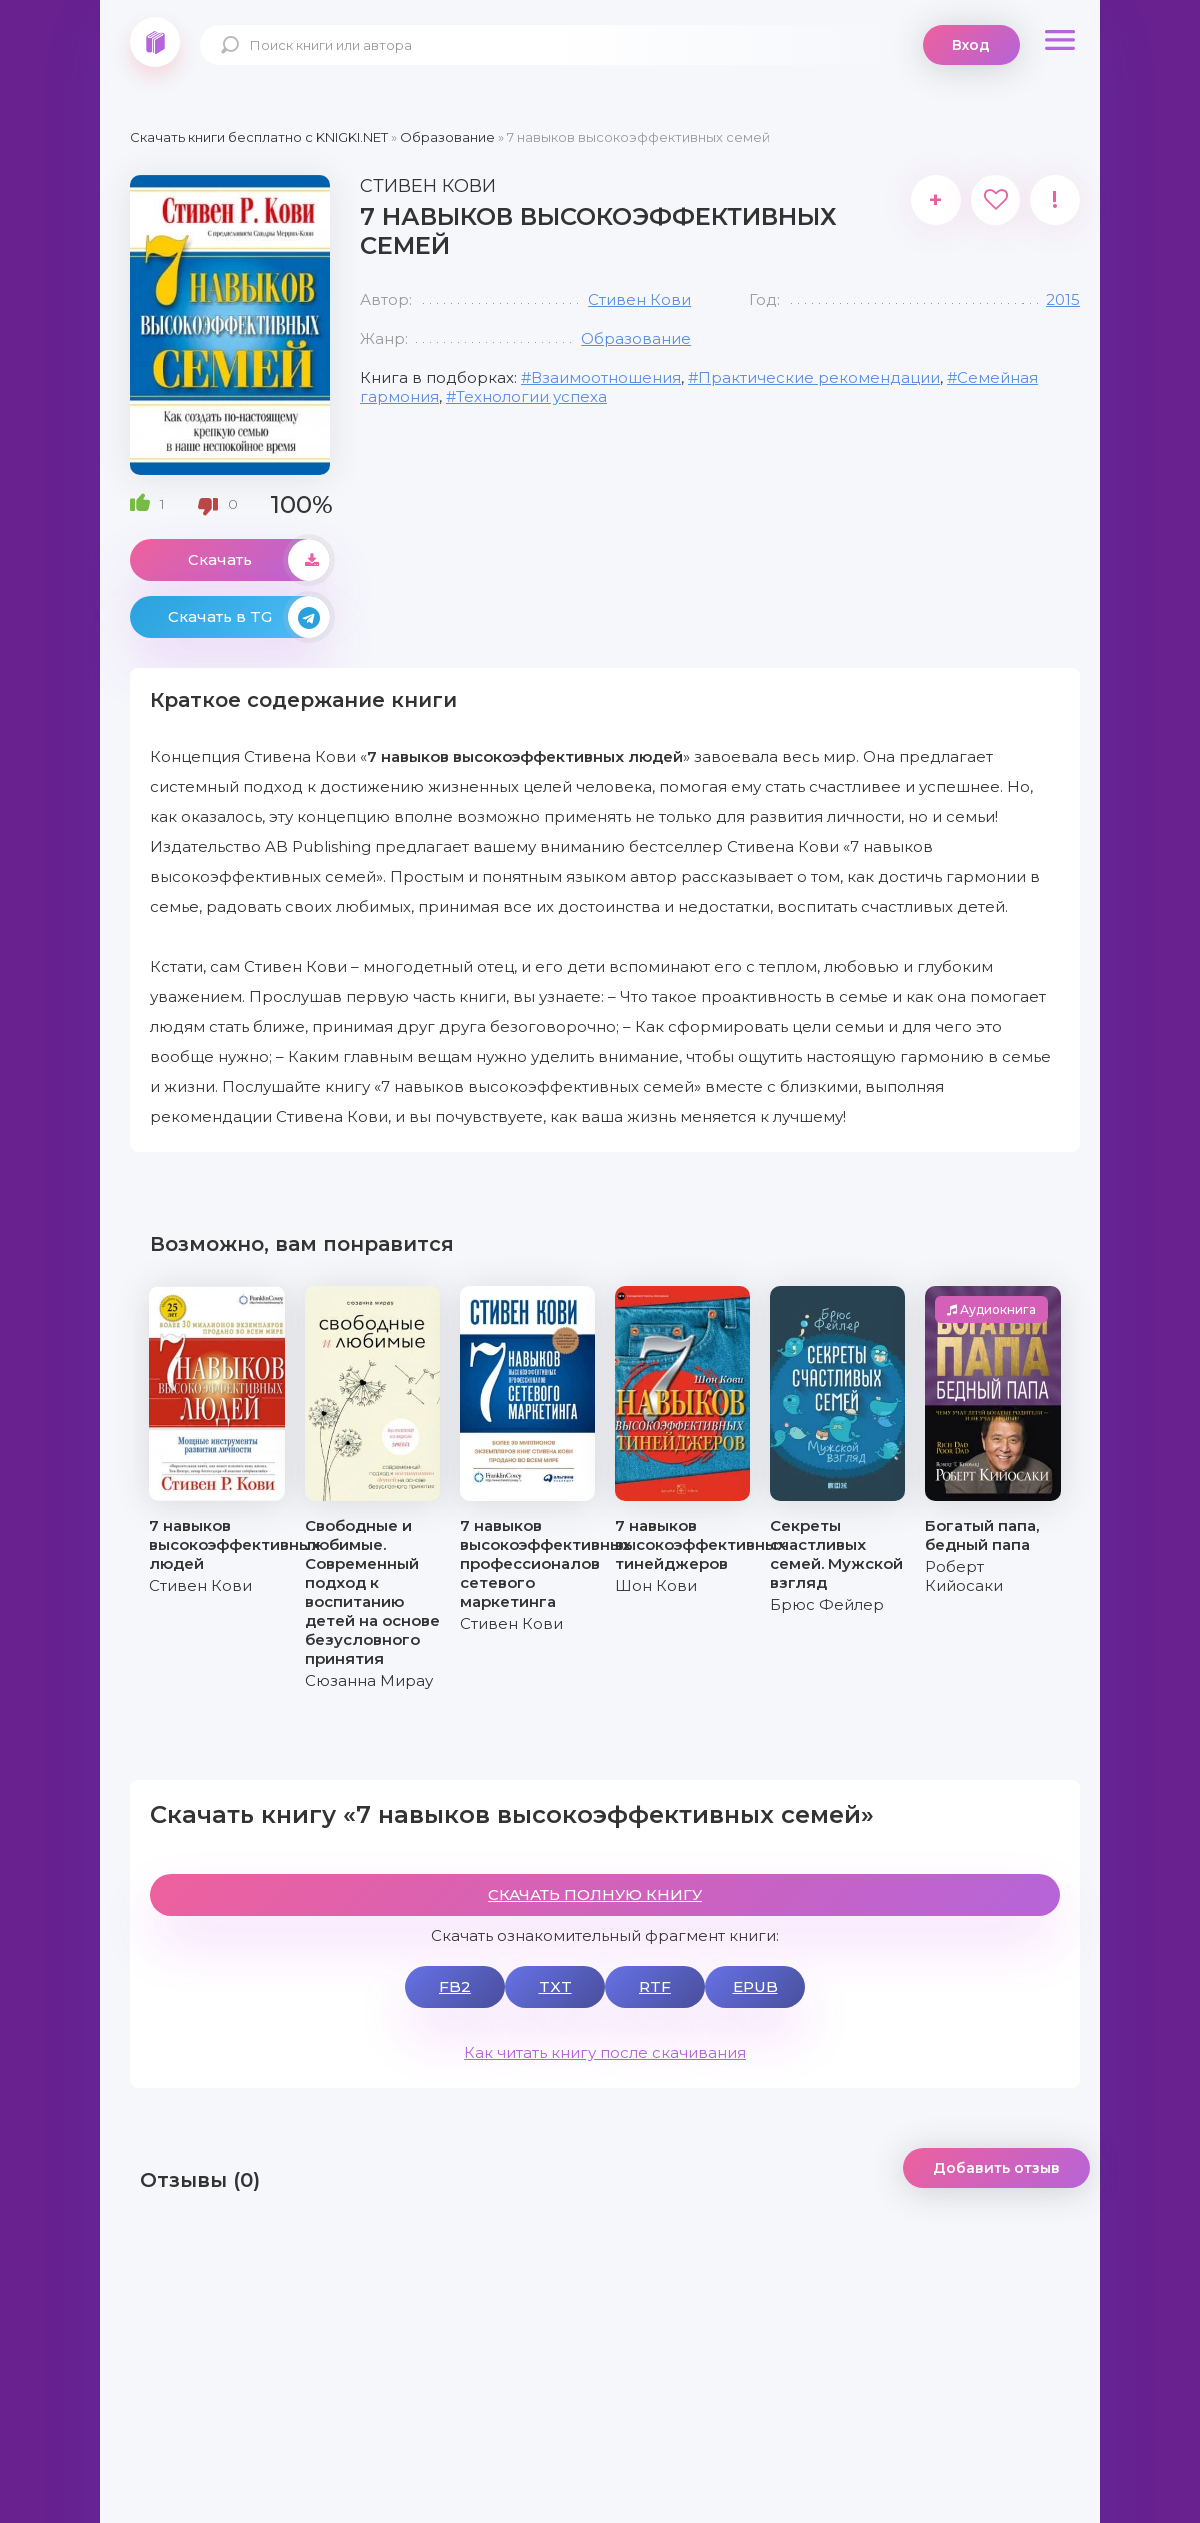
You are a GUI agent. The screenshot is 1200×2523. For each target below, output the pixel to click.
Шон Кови (656, 1585)
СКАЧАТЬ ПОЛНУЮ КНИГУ (595, 1894)
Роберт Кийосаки (964, 1576)
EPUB (755, 1986)
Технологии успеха (531, 396)
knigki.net (155, 42)
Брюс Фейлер (827, 1604)
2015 (1063, 299)
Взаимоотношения (606, 377)
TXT (555, 1986)
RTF (655, 1986)
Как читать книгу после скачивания (605, 2052)
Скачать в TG (249, 617)
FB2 (455, 1986)
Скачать (259, 560)
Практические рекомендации (819, 377)
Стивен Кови (639, 299)
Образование (636, 338)
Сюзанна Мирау (369, 1680)
